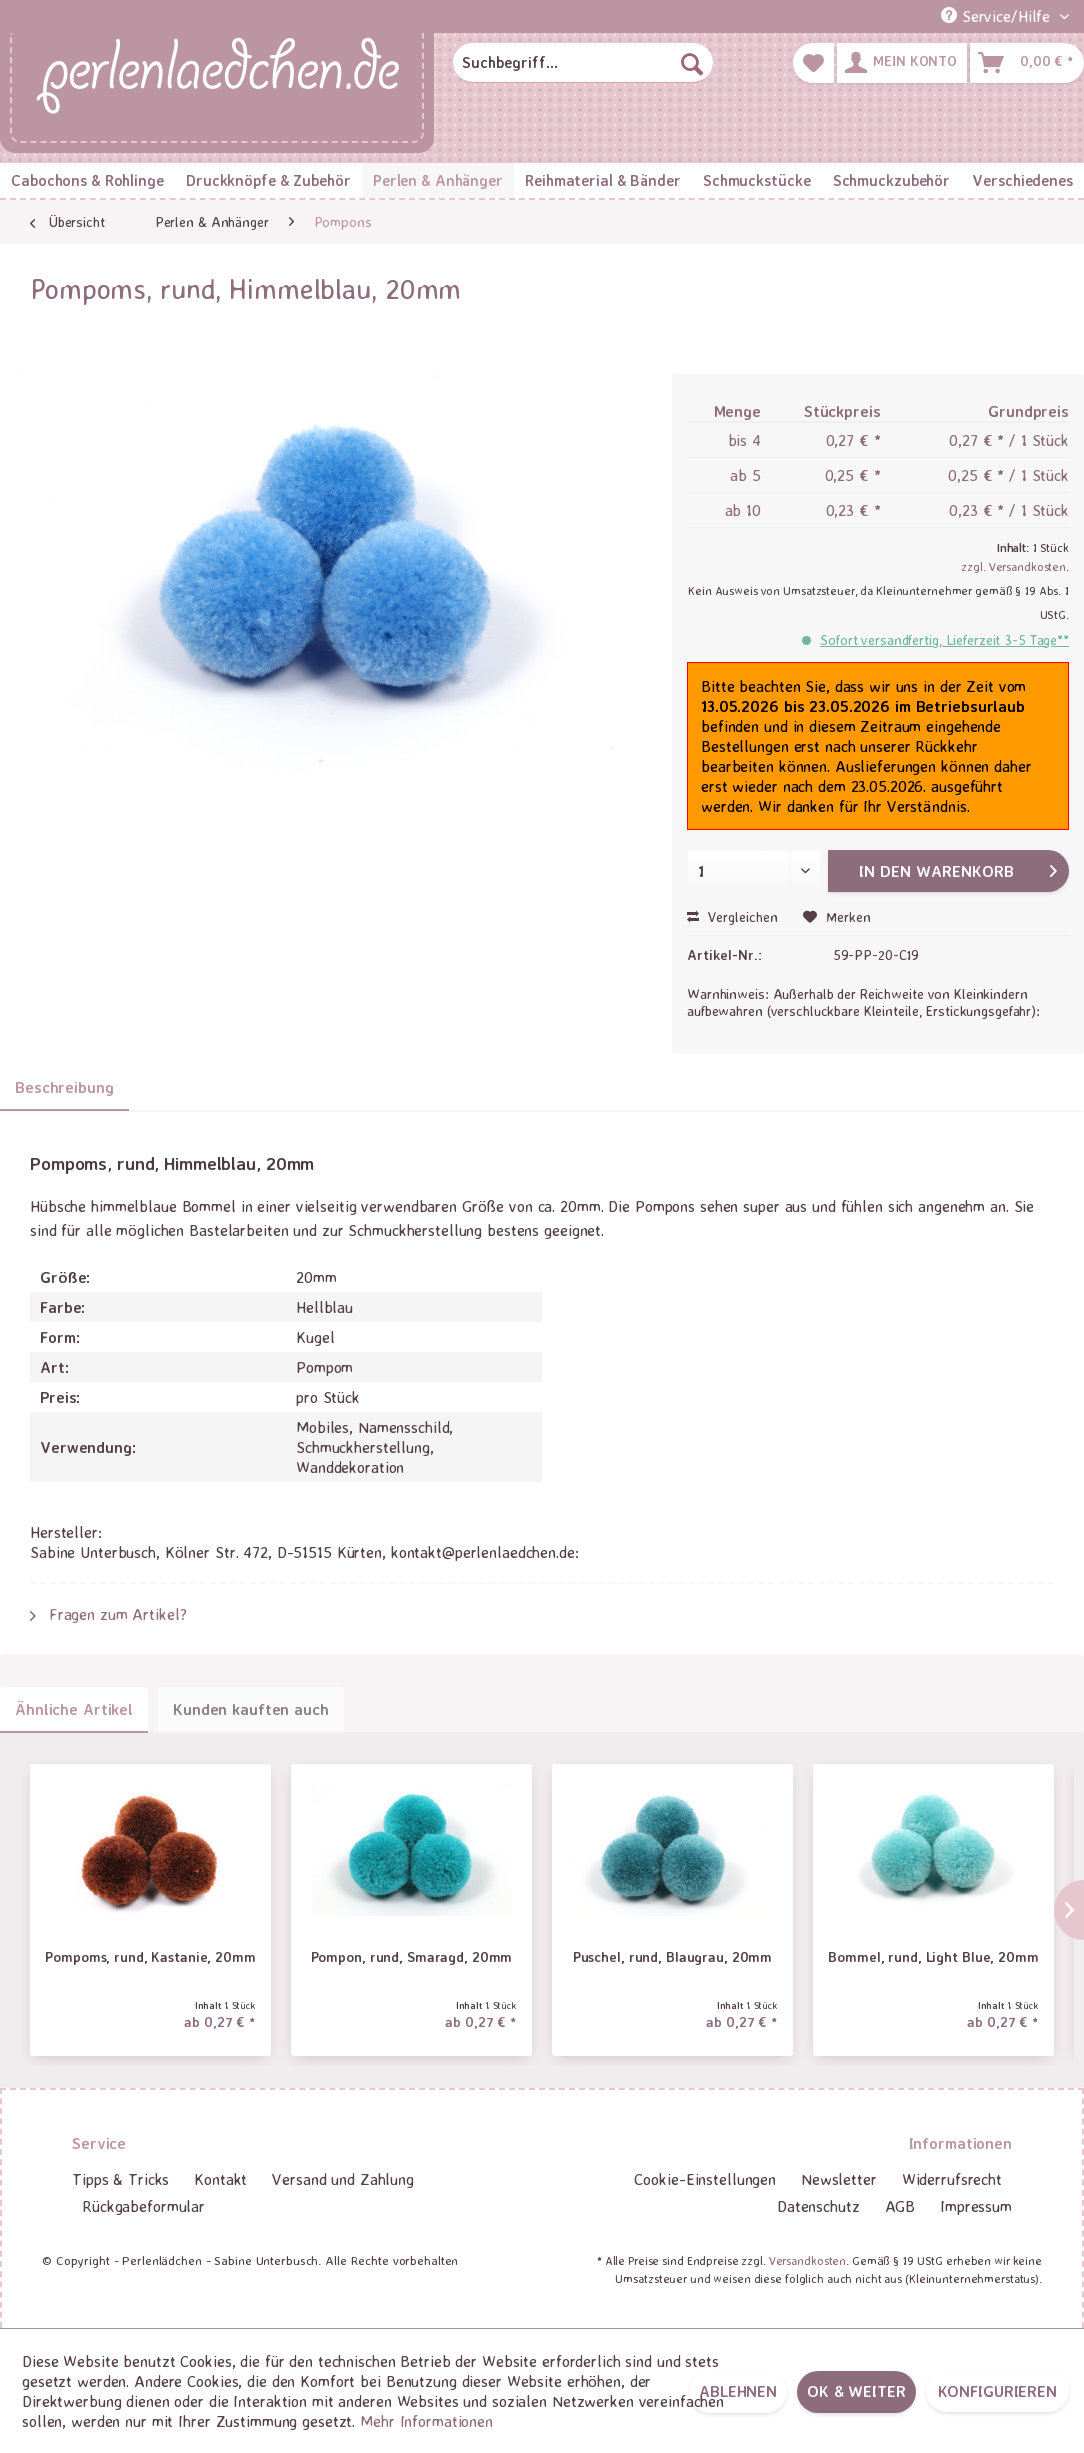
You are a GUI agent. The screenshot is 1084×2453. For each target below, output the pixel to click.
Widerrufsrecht (952, 2179)
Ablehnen (738, 2391)
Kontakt (220, 2179)
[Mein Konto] (902, 63)
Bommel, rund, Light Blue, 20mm (933, 1956)
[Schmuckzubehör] (892, 180)
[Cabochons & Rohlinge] (87, 180)
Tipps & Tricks (120, 2179)
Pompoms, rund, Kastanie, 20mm (150, 1956)
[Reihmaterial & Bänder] (603, 180)
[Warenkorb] (1027, 63)
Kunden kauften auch (251, 1709)
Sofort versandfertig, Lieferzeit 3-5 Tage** (944, 639)
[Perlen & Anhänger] (438, 180)
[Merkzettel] (813, 63)
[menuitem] (583, 63)
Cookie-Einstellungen (705, 2179)
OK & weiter (856, 2391)
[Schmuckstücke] (757, 180)
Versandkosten (807, 2260)
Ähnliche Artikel (74, 1709)
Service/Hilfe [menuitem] (998, 16)
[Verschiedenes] (1022, 180)
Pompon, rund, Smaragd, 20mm (412, 1956)
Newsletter (839, 2179)
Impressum (976, 2206)
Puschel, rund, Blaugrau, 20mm (673, 1956)
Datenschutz (818, 2206)
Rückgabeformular (143, 2206)
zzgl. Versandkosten (1013, 566)
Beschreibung (64, 1087)
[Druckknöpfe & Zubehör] (268, 180)
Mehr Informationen (426, 2421)
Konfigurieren (997, 2391)
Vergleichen (732, 916)
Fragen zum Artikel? (108, 1614)
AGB (900, 2206)
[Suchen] (692, 63)
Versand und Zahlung (343, 2179)
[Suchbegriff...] (583, 63)
